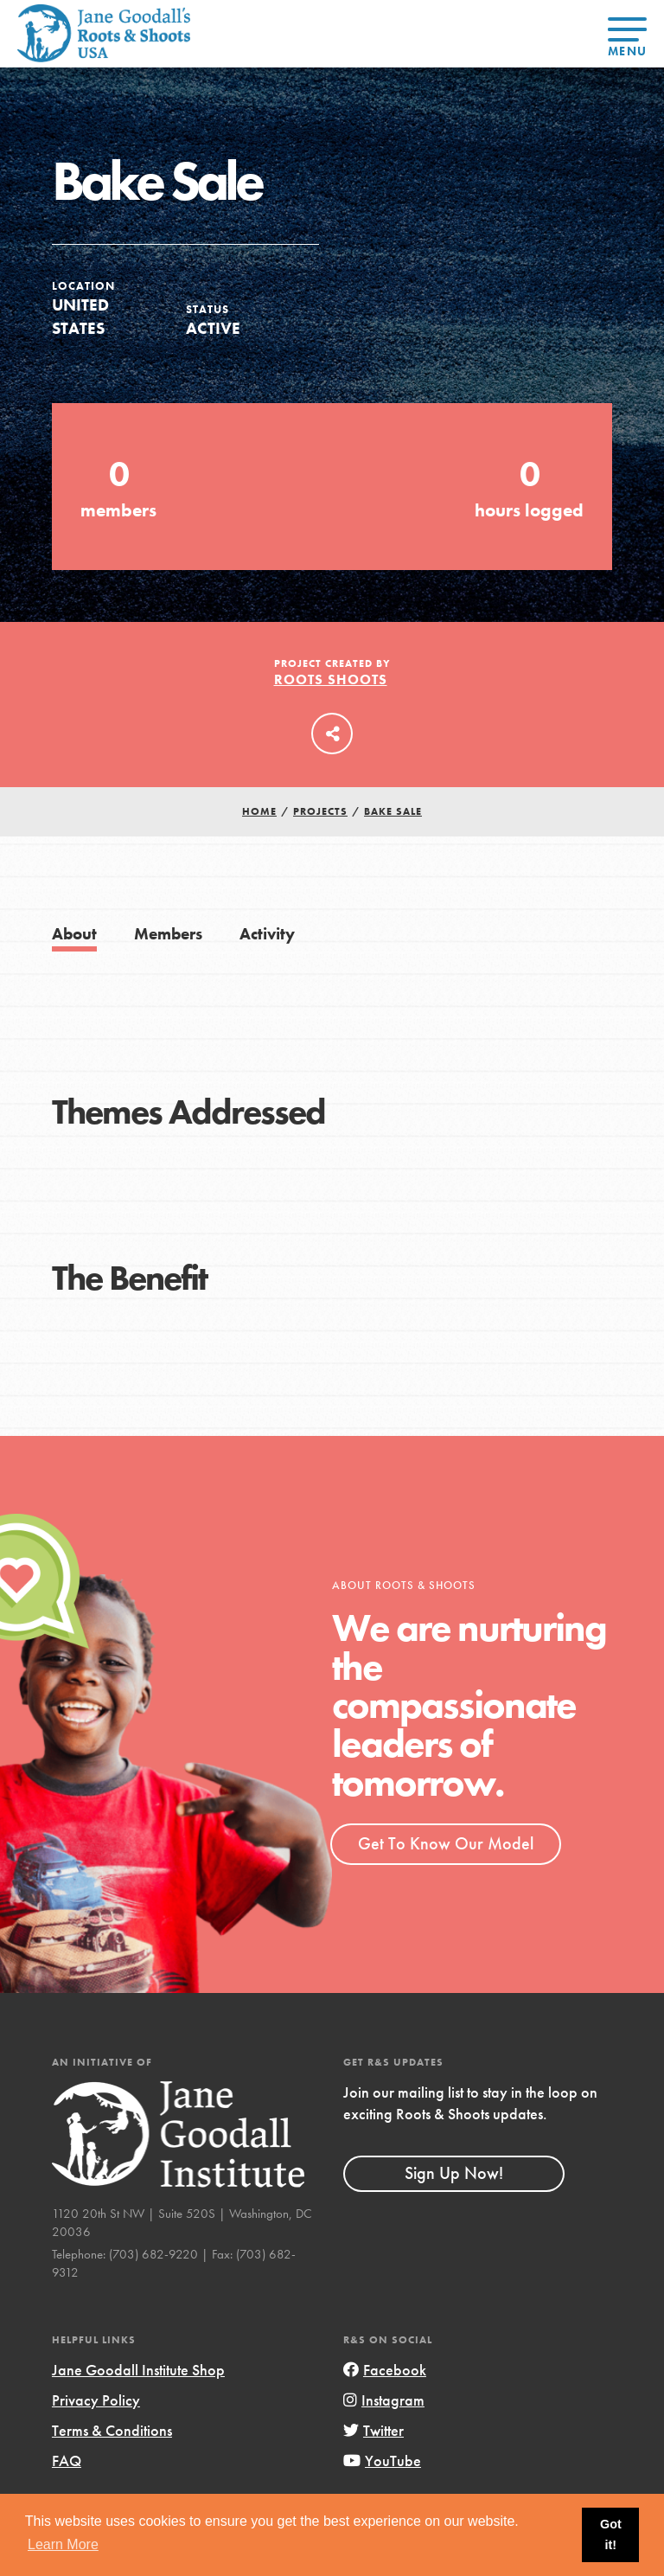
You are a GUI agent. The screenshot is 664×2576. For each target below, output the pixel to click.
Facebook (384, 2370)
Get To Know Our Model (445, 1843)
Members (168, 934)
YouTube (382, 2460)
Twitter (373, 2430)
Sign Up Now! (454, 2173)
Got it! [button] (611, 2534)
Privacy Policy (96, 2400)
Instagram (384, 2400)
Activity (267, 934)
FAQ (66, 2460)
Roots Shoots (330, 679)
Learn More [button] (63, 2544)
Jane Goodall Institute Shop (138, 2370)
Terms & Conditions (112, 2430)
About (74, 934)
